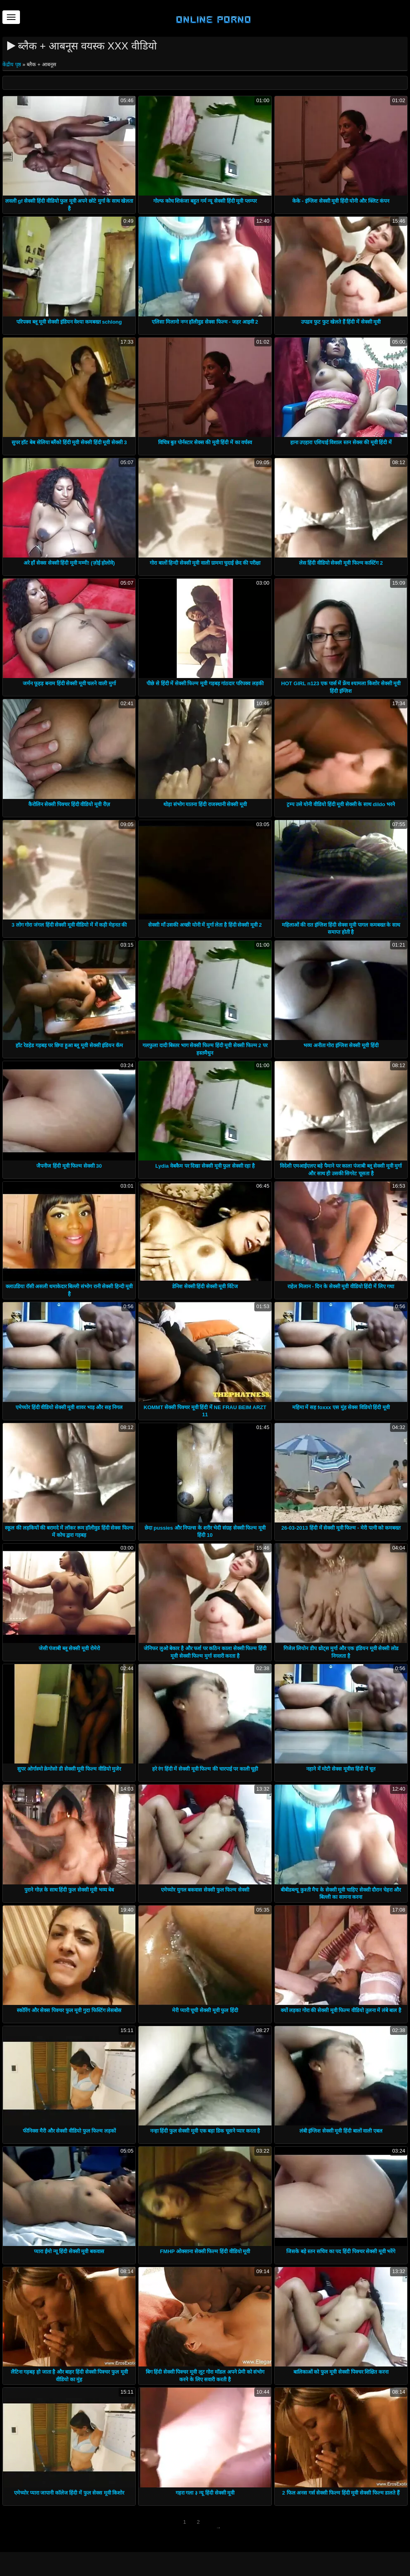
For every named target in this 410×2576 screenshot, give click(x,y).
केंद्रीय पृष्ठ (12, 64)
